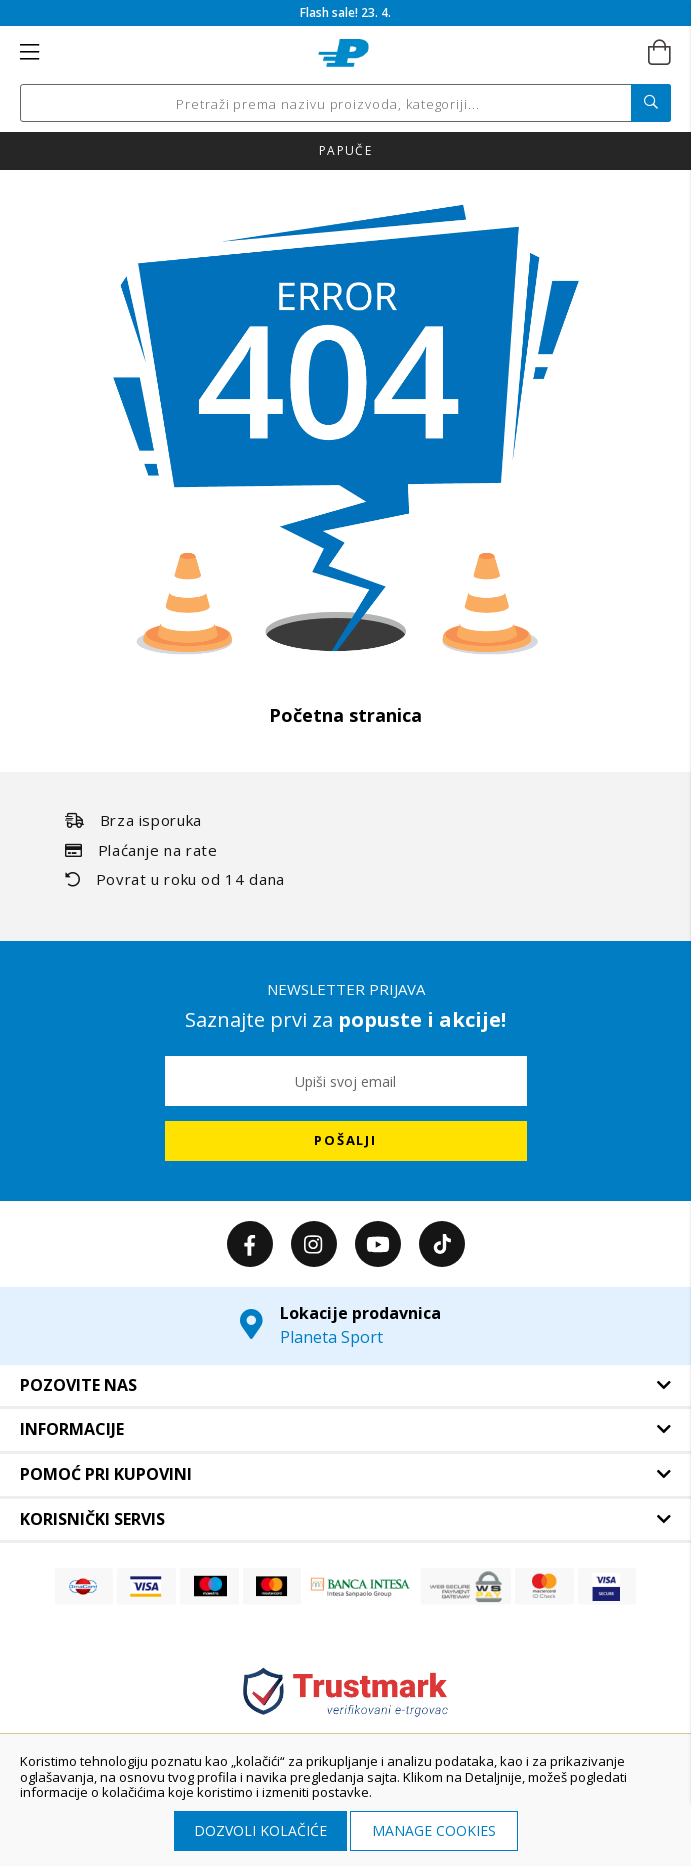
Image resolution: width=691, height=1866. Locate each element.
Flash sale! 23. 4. (345, 12)
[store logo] (343, 53)
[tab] (345, 1386)
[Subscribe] (346, 1141)
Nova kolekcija (345, 150)
